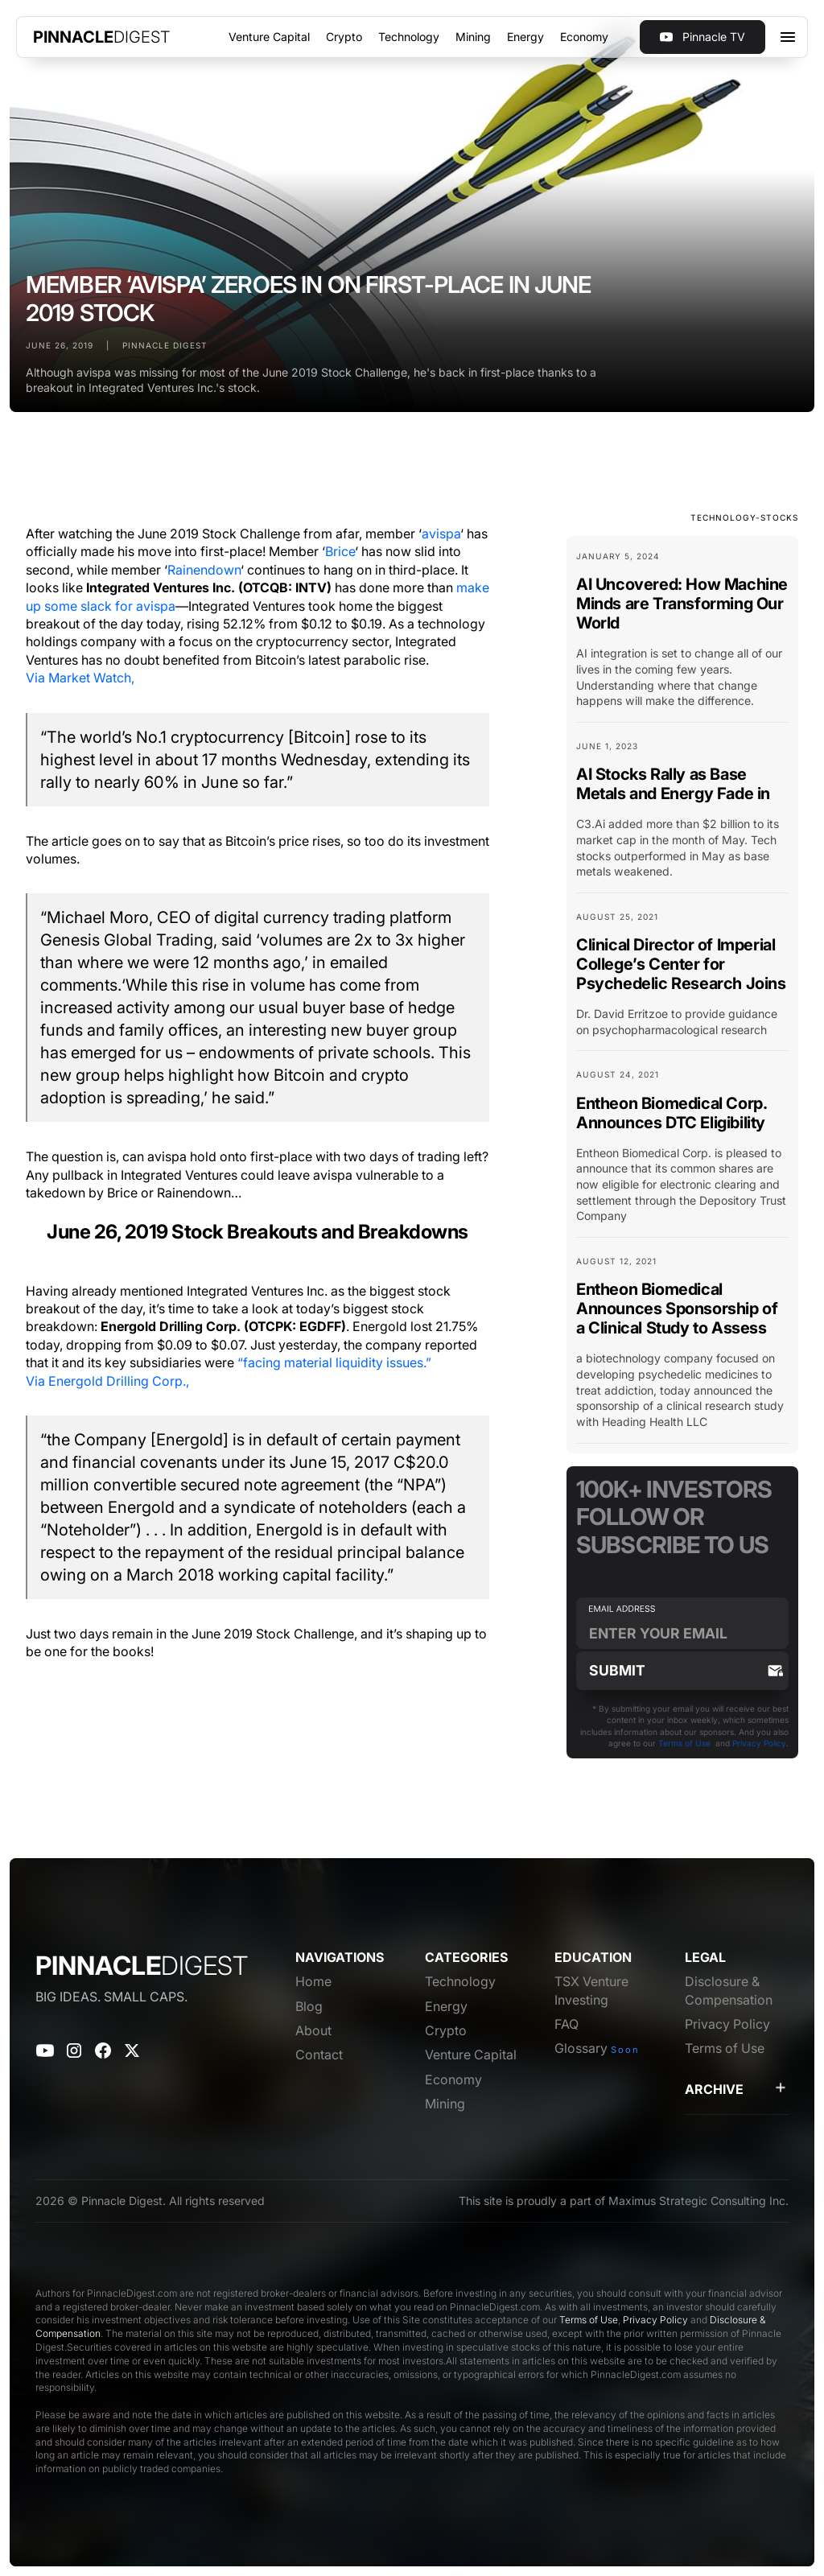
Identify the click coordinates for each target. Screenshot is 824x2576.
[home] (102, 37)
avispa (441, 534)
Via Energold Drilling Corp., (107, 1381)
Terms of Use (684, 1743)
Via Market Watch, (80, 678)
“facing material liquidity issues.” (334, 1362)
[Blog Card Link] (682, 636)
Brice (340, 551)
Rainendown (204, 570)
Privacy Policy (759, 1743)
